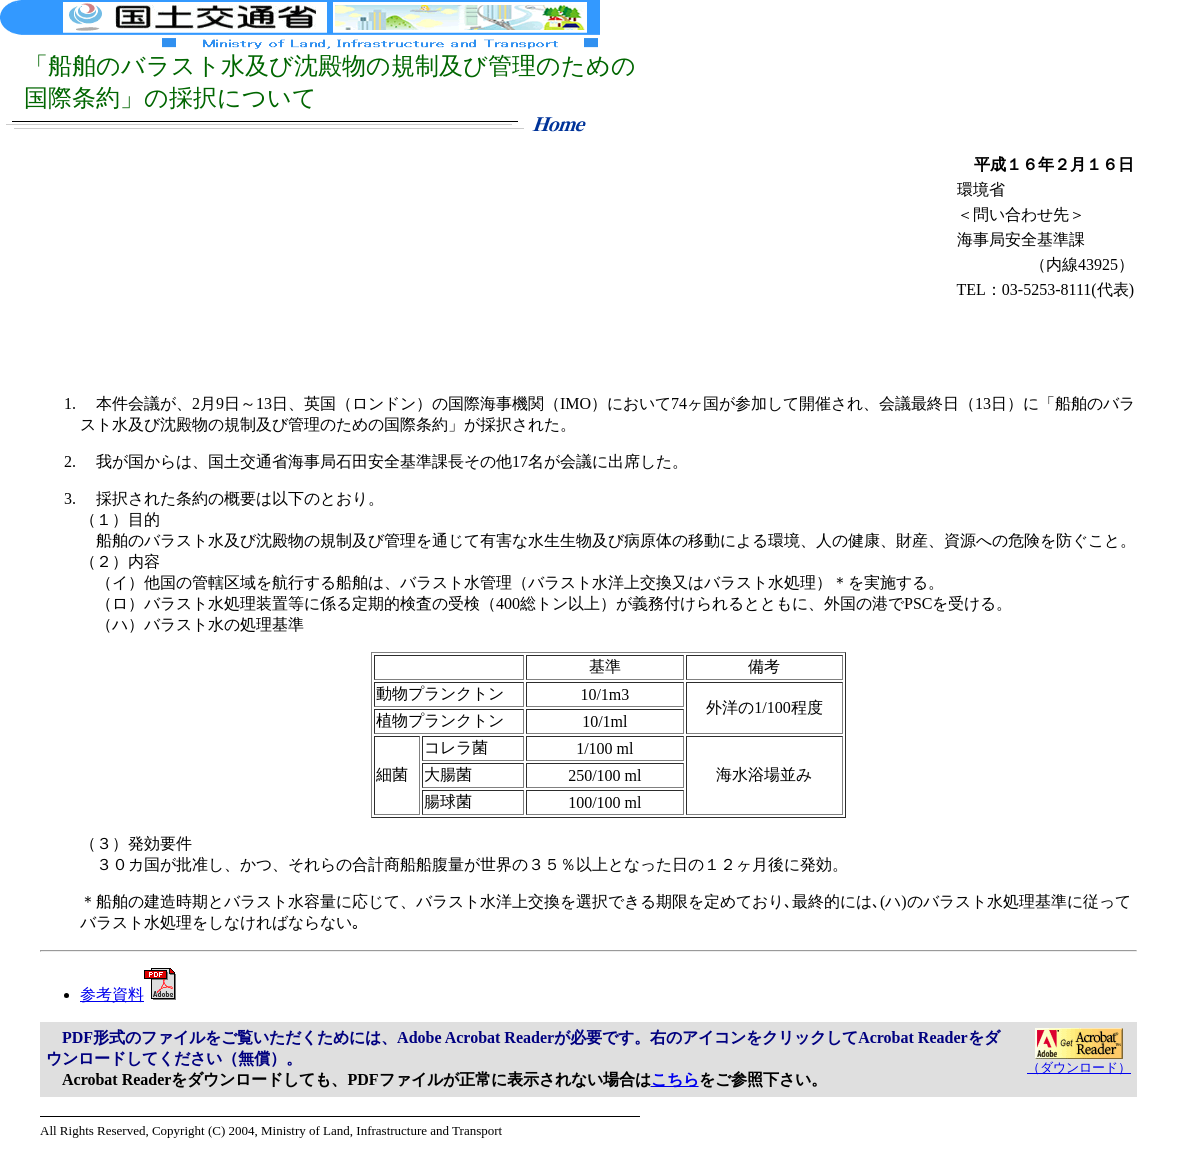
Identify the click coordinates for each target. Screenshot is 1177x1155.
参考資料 (128, 994)
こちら (675, 1079)
